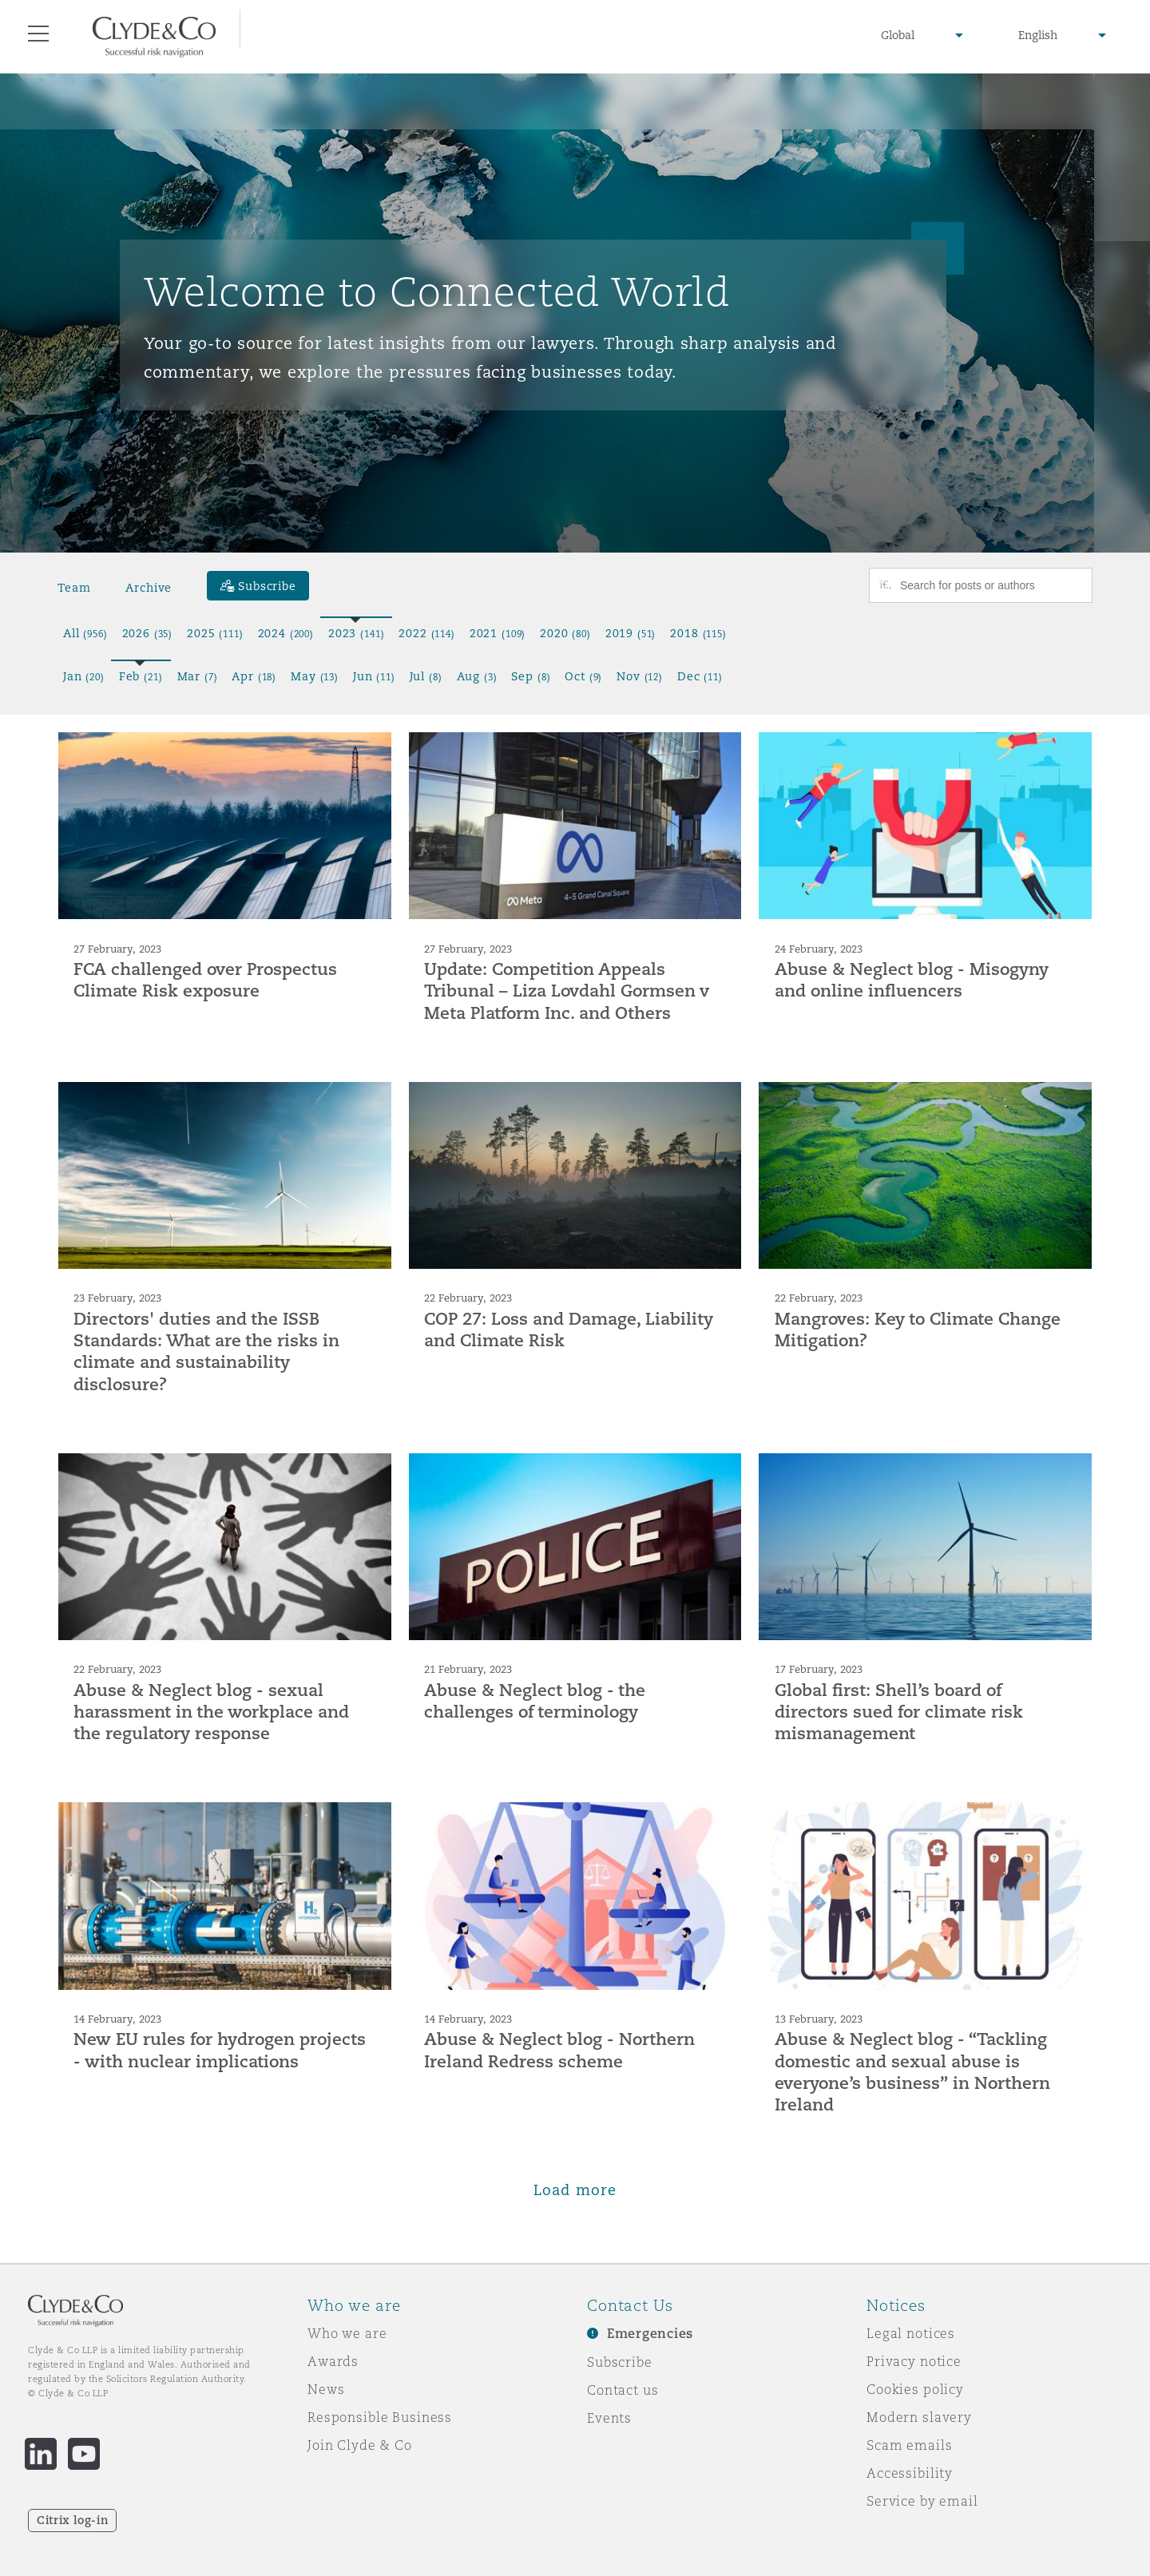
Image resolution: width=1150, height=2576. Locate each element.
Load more (575, 2190)
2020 (565, 633)
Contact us (623, 2390)
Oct (583, 676)
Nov (640, 676)
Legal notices (910, 2333)
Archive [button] (148, 588)
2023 (356, 633)
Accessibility (909, 2473)
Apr (254, 676)
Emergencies (650, 2333)
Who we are (347, 2333)
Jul (426, 676)
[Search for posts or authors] (990, 585)
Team (74, 588)
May (315, 676)
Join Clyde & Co (359, 2445)
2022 (426, 633)
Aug (477, 676)
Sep (530, 676)
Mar (197, 676)
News (325, 2389)
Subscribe (619, 2362)
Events (609, 2418)
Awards (333, 2361)
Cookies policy (915, 2389)
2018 (698, 633)
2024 (286, 633)
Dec (700, 676)
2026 (147, 633)
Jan (84, 676)
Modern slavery (919, 2417)
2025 (215, 633)
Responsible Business (379, 2417)
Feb (141, 676)
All (85, 633)
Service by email (922, 2501)
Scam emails (909, 2445)
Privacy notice (914, 2361)
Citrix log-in (72, 2520)
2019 (630, 633)
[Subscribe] (258, 585)
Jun (374, 676)
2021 (497, 633)
